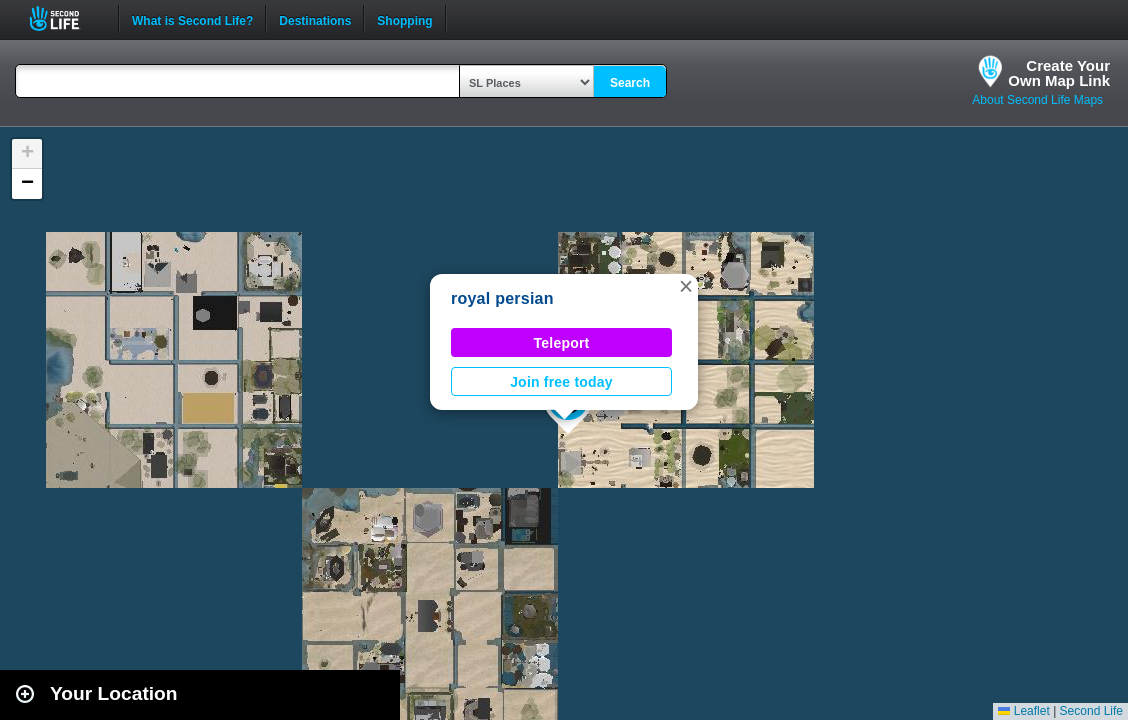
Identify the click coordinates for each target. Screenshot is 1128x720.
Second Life (65, 18)
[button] (686, 286)
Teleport (562, 343)
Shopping (404, 19)
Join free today (561, 382)
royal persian (502, 298)
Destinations (315, 19)
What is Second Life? (192, 19)
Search (630, 83)
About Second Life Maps (1037, 100)
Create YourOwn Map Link (1059, 73)
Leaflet (1023, 711)
